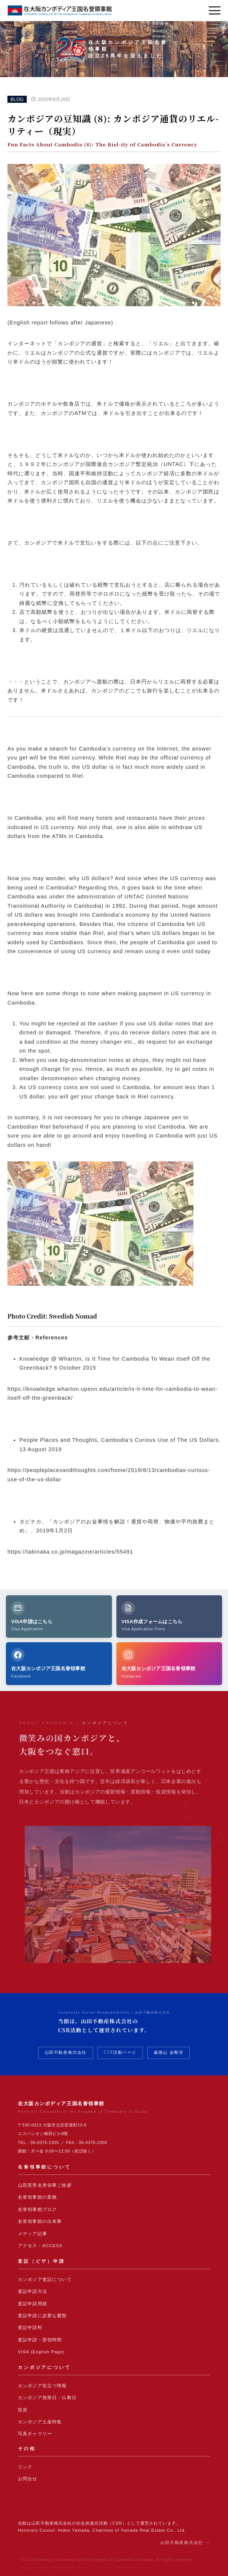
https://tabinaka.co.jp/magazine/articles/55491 (70, 1552)
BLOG (17, 99)
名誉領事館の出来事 (40, 2221)
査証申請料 (30, 2327)
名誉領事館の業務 (37, 2197)
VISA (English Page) (41, 2352)
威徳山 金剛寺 (168, 2053)
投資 (23, 2410)
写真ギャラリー (35, 2433)
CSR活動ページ (120, 2053)
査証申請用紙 (32, 2303)
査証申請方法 (32, 2291)
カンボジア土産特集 (40, 2422)
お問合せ (28, 2479)
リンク (25, 2467)
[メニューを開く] (215, 10)
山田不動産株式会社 (66, 2053)
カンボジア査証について (45, 2279)
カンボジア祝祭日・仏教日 (47, 2397)
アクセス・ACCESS (40, 2245)
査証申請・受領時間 (40, 2340)
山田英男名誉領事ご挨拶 (45, 2185)
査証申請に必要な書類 (42, 2315)
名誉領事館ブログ (37, 2209)
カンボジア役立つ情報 (42, 2385)
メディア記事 (32, 2233)
